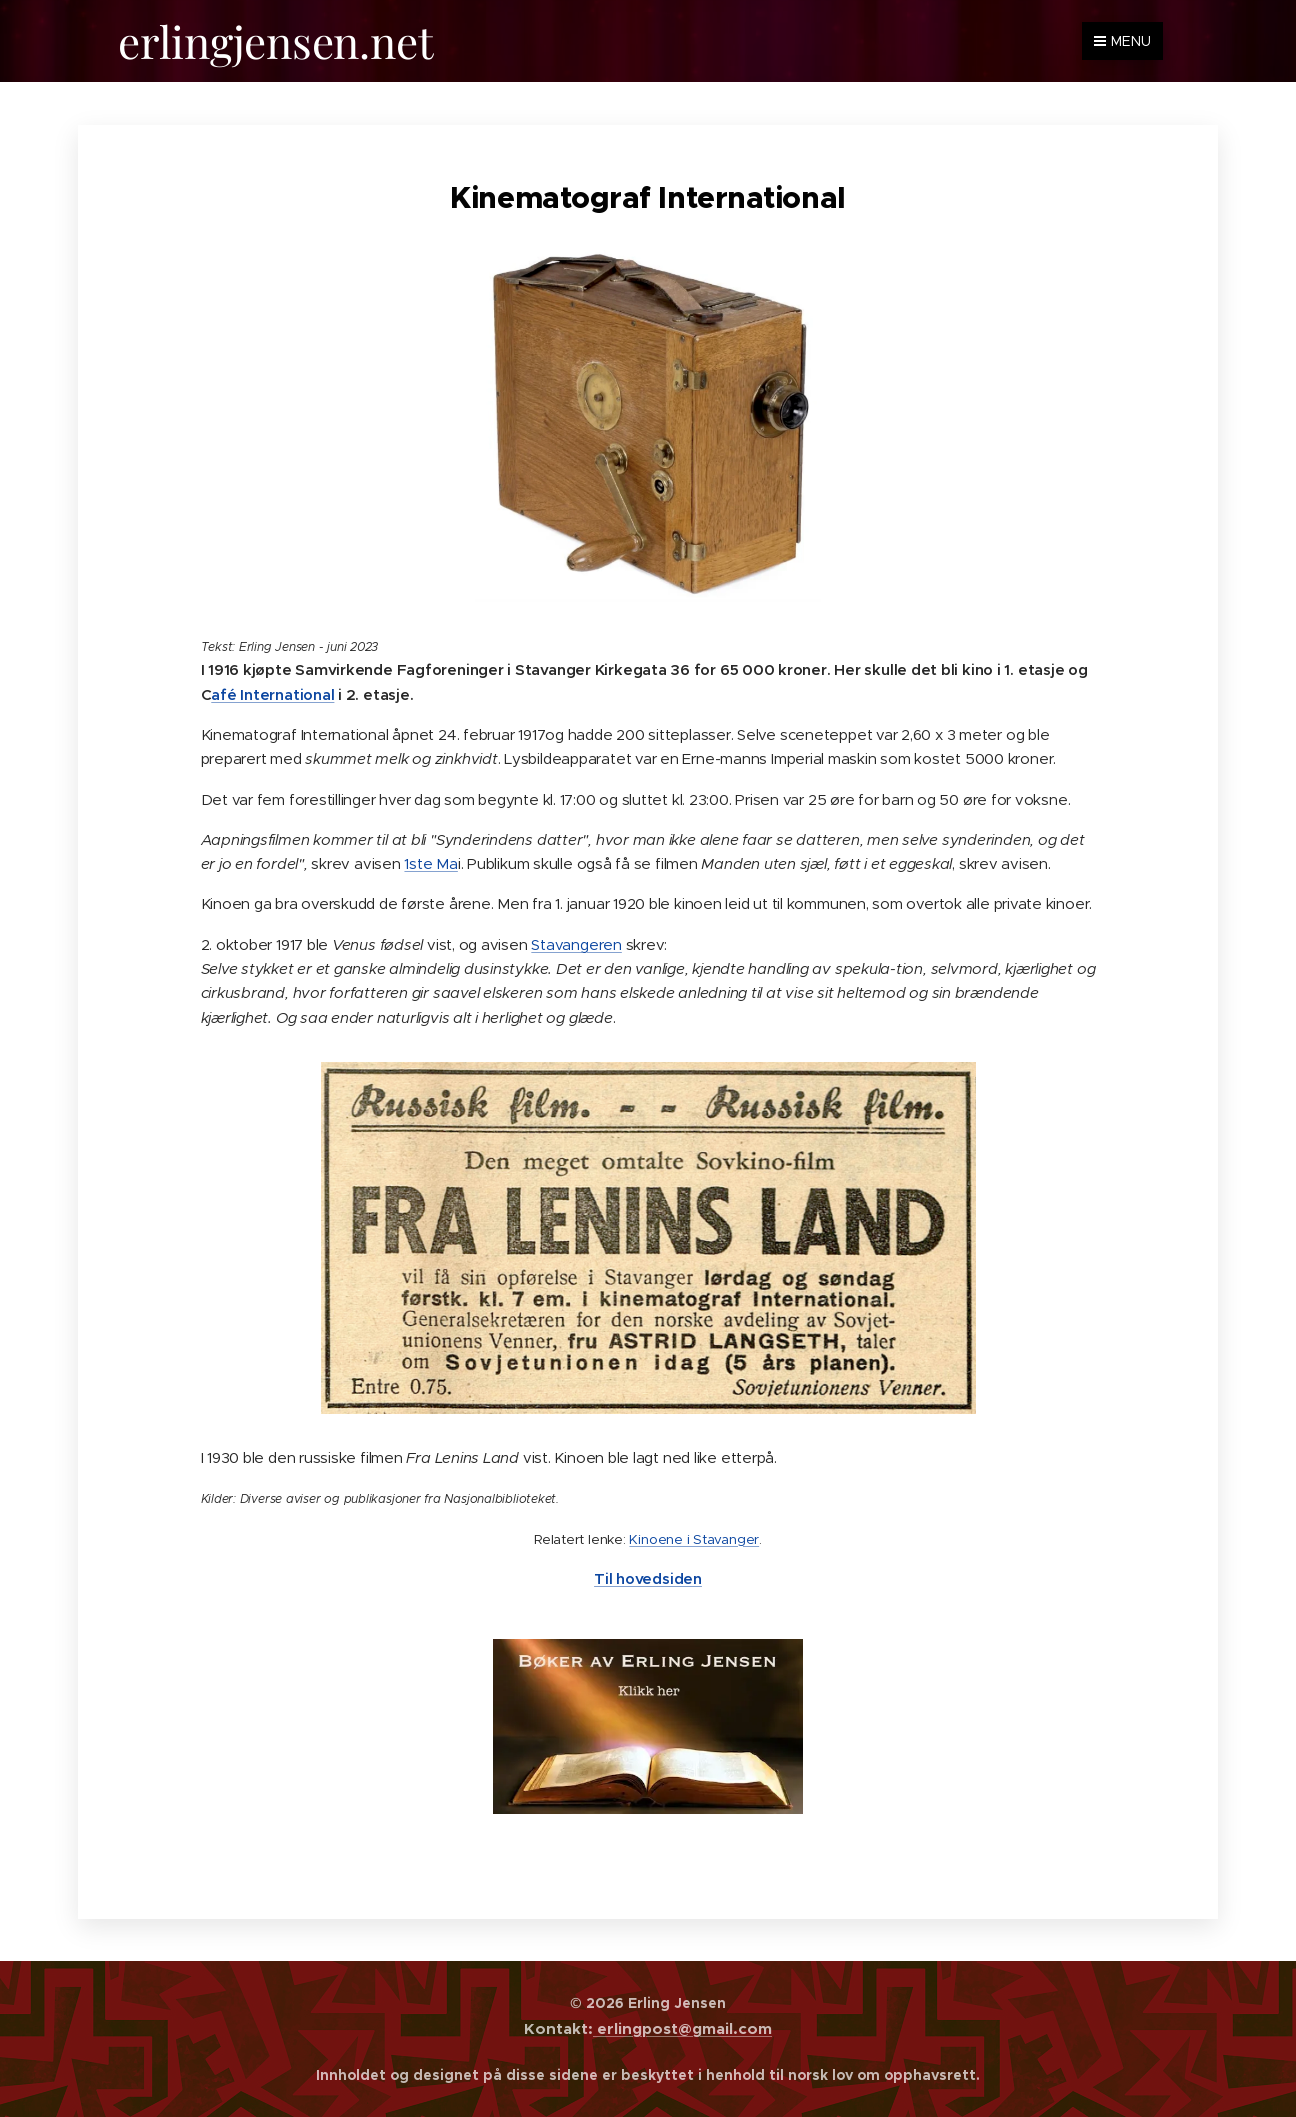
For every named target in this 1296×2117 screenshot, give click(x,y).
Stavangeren (576, 943)
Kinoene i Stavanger (694, 1538)
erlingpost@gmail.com (682, 2028)
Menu (1122, 41)
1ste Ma (430, 863)
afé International (272, 693)
